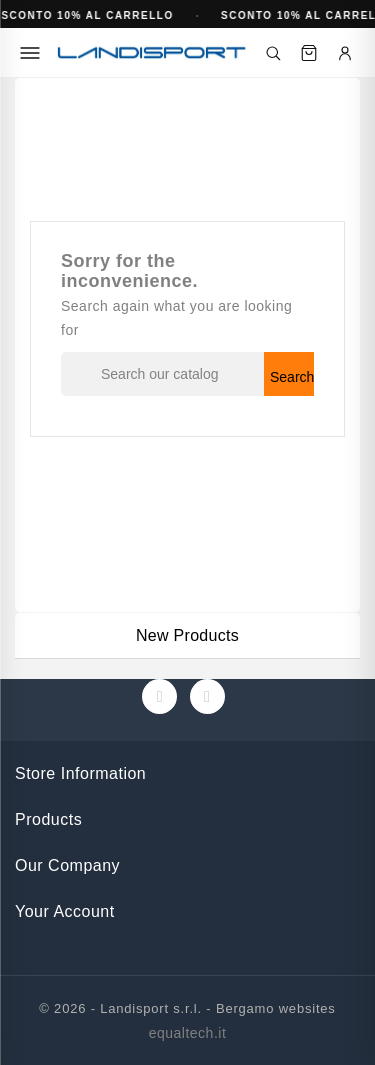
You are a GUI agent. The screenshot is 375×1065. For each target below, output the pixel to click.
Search (292, 377)
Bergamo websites (276, 1008)
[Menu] (30, 53)
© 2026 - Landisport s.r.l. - (127, 1008)
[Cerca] (273, 53)
